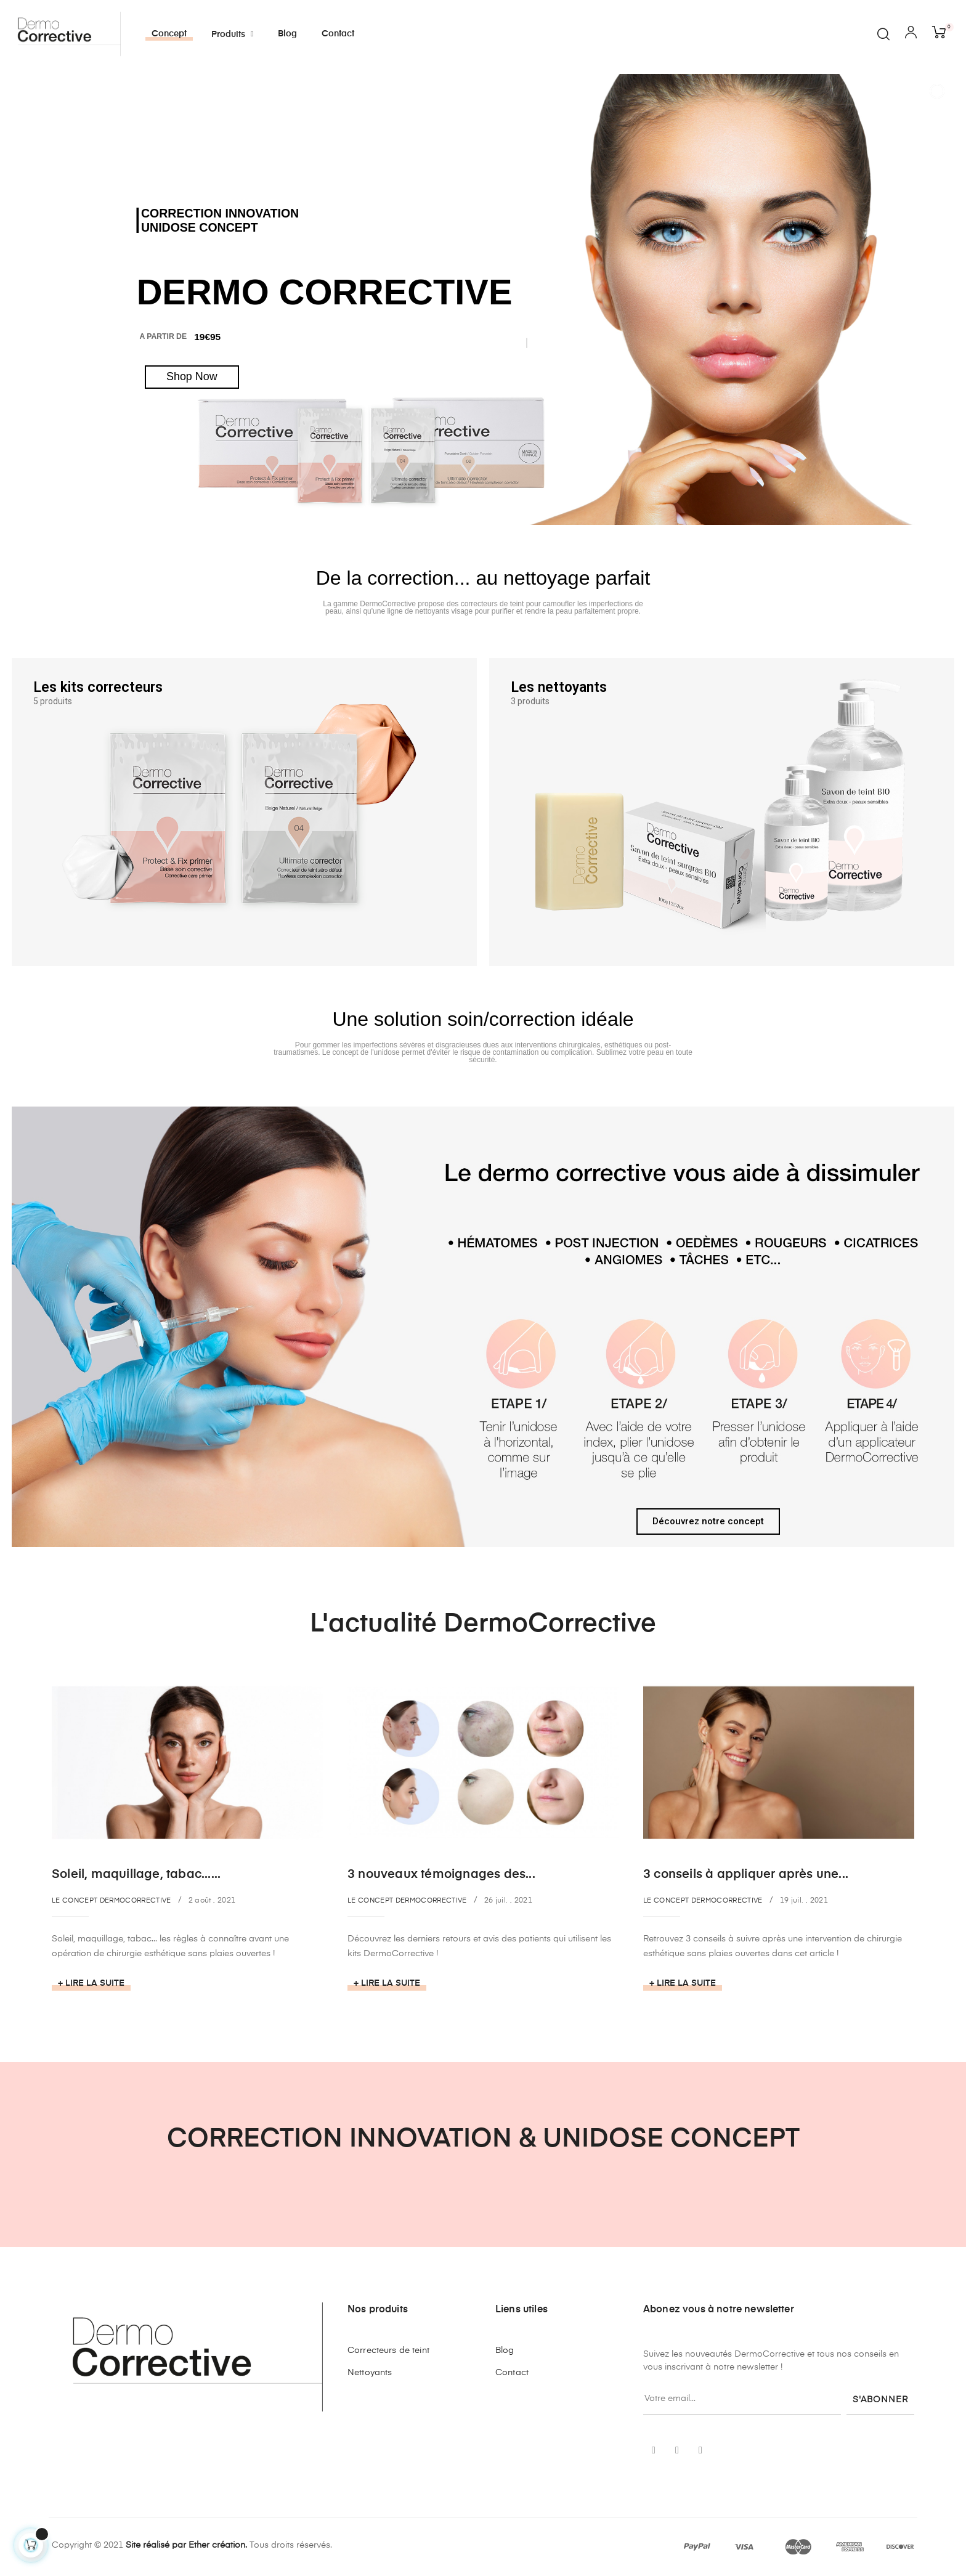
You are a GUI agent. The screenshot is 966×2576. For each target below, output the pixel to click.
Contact (512, 2372)
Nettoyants (369, 2372)
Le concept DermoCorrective (111, 1900)
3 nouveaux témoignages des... (441, 1874)
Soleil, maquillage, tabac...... (136, 1874)
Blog (504, 2350)
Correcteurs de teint (388, 2350)
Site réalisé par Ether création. (186, 2545)
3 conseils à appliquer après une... (745, 1874)
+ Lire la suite (91, 1983)
